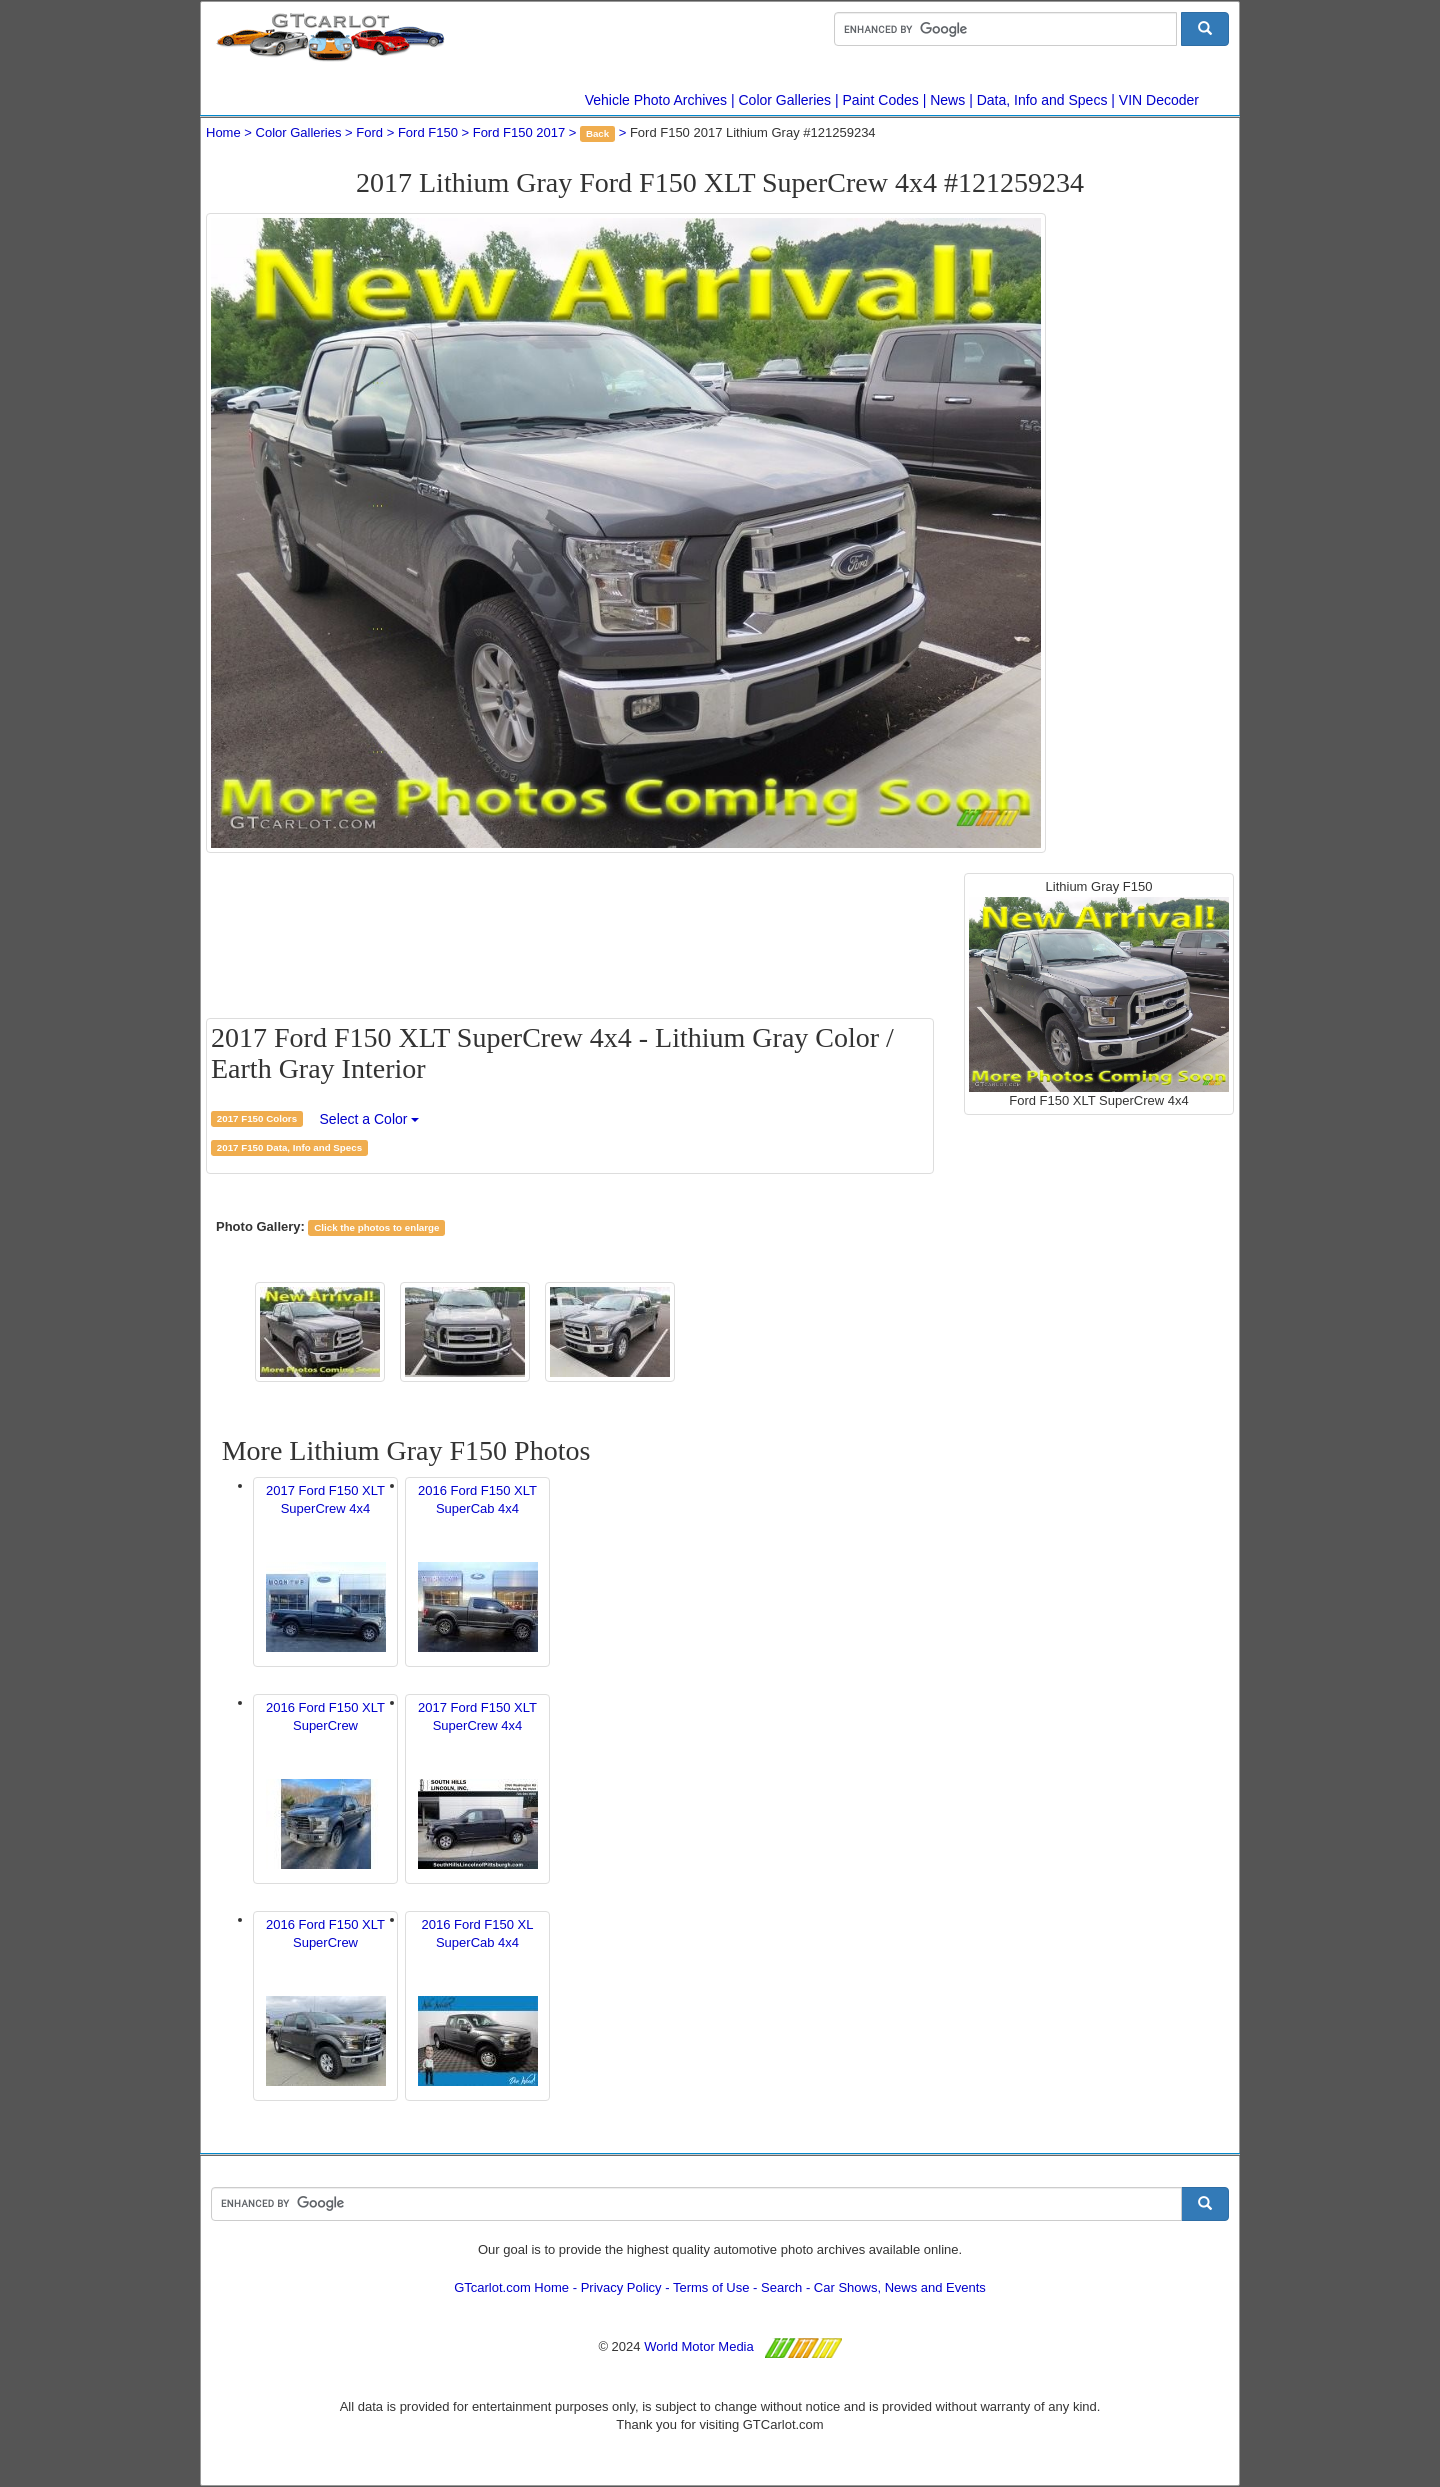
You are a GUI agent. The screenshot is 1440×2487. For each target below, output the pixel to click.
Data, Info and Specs (1042, 100)
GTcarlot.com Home (511, 2287)
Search (781, 2287)
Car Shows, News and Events (900, 2287)
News (947, 100)
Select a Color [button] (370, 1119)
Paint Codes (881, 100)
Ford (369, 132)
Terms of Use (711, 2287)
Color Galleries (785, 100)
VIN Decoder (1159, 100)
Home (223, 132)
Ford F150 (428, 132)
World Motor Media (699, 2346)
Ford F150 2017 (519, 132)
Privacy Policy (621, 2287)
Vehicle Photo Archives (656, 100)
